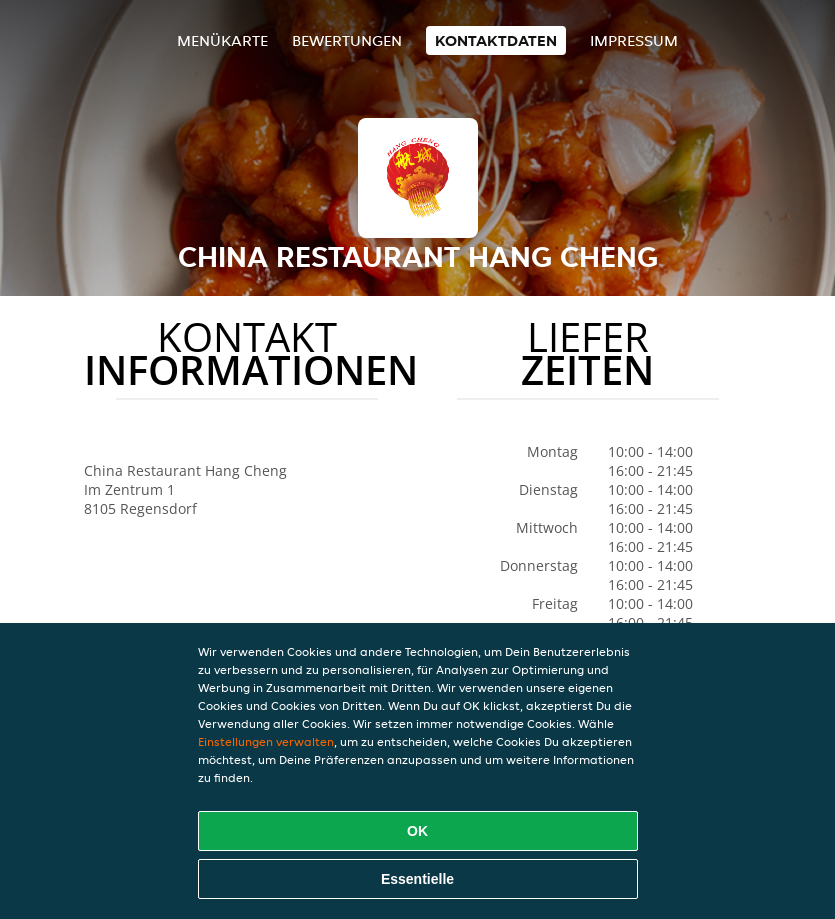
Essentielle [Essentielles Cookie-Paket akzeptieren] (417, 879)
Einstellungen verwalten (266, 741)
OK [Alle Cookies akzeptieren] (417, 831)
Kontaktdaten (496, 40)
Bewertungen (347, 40)
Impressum (634, 40)
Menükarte (222, 40)
